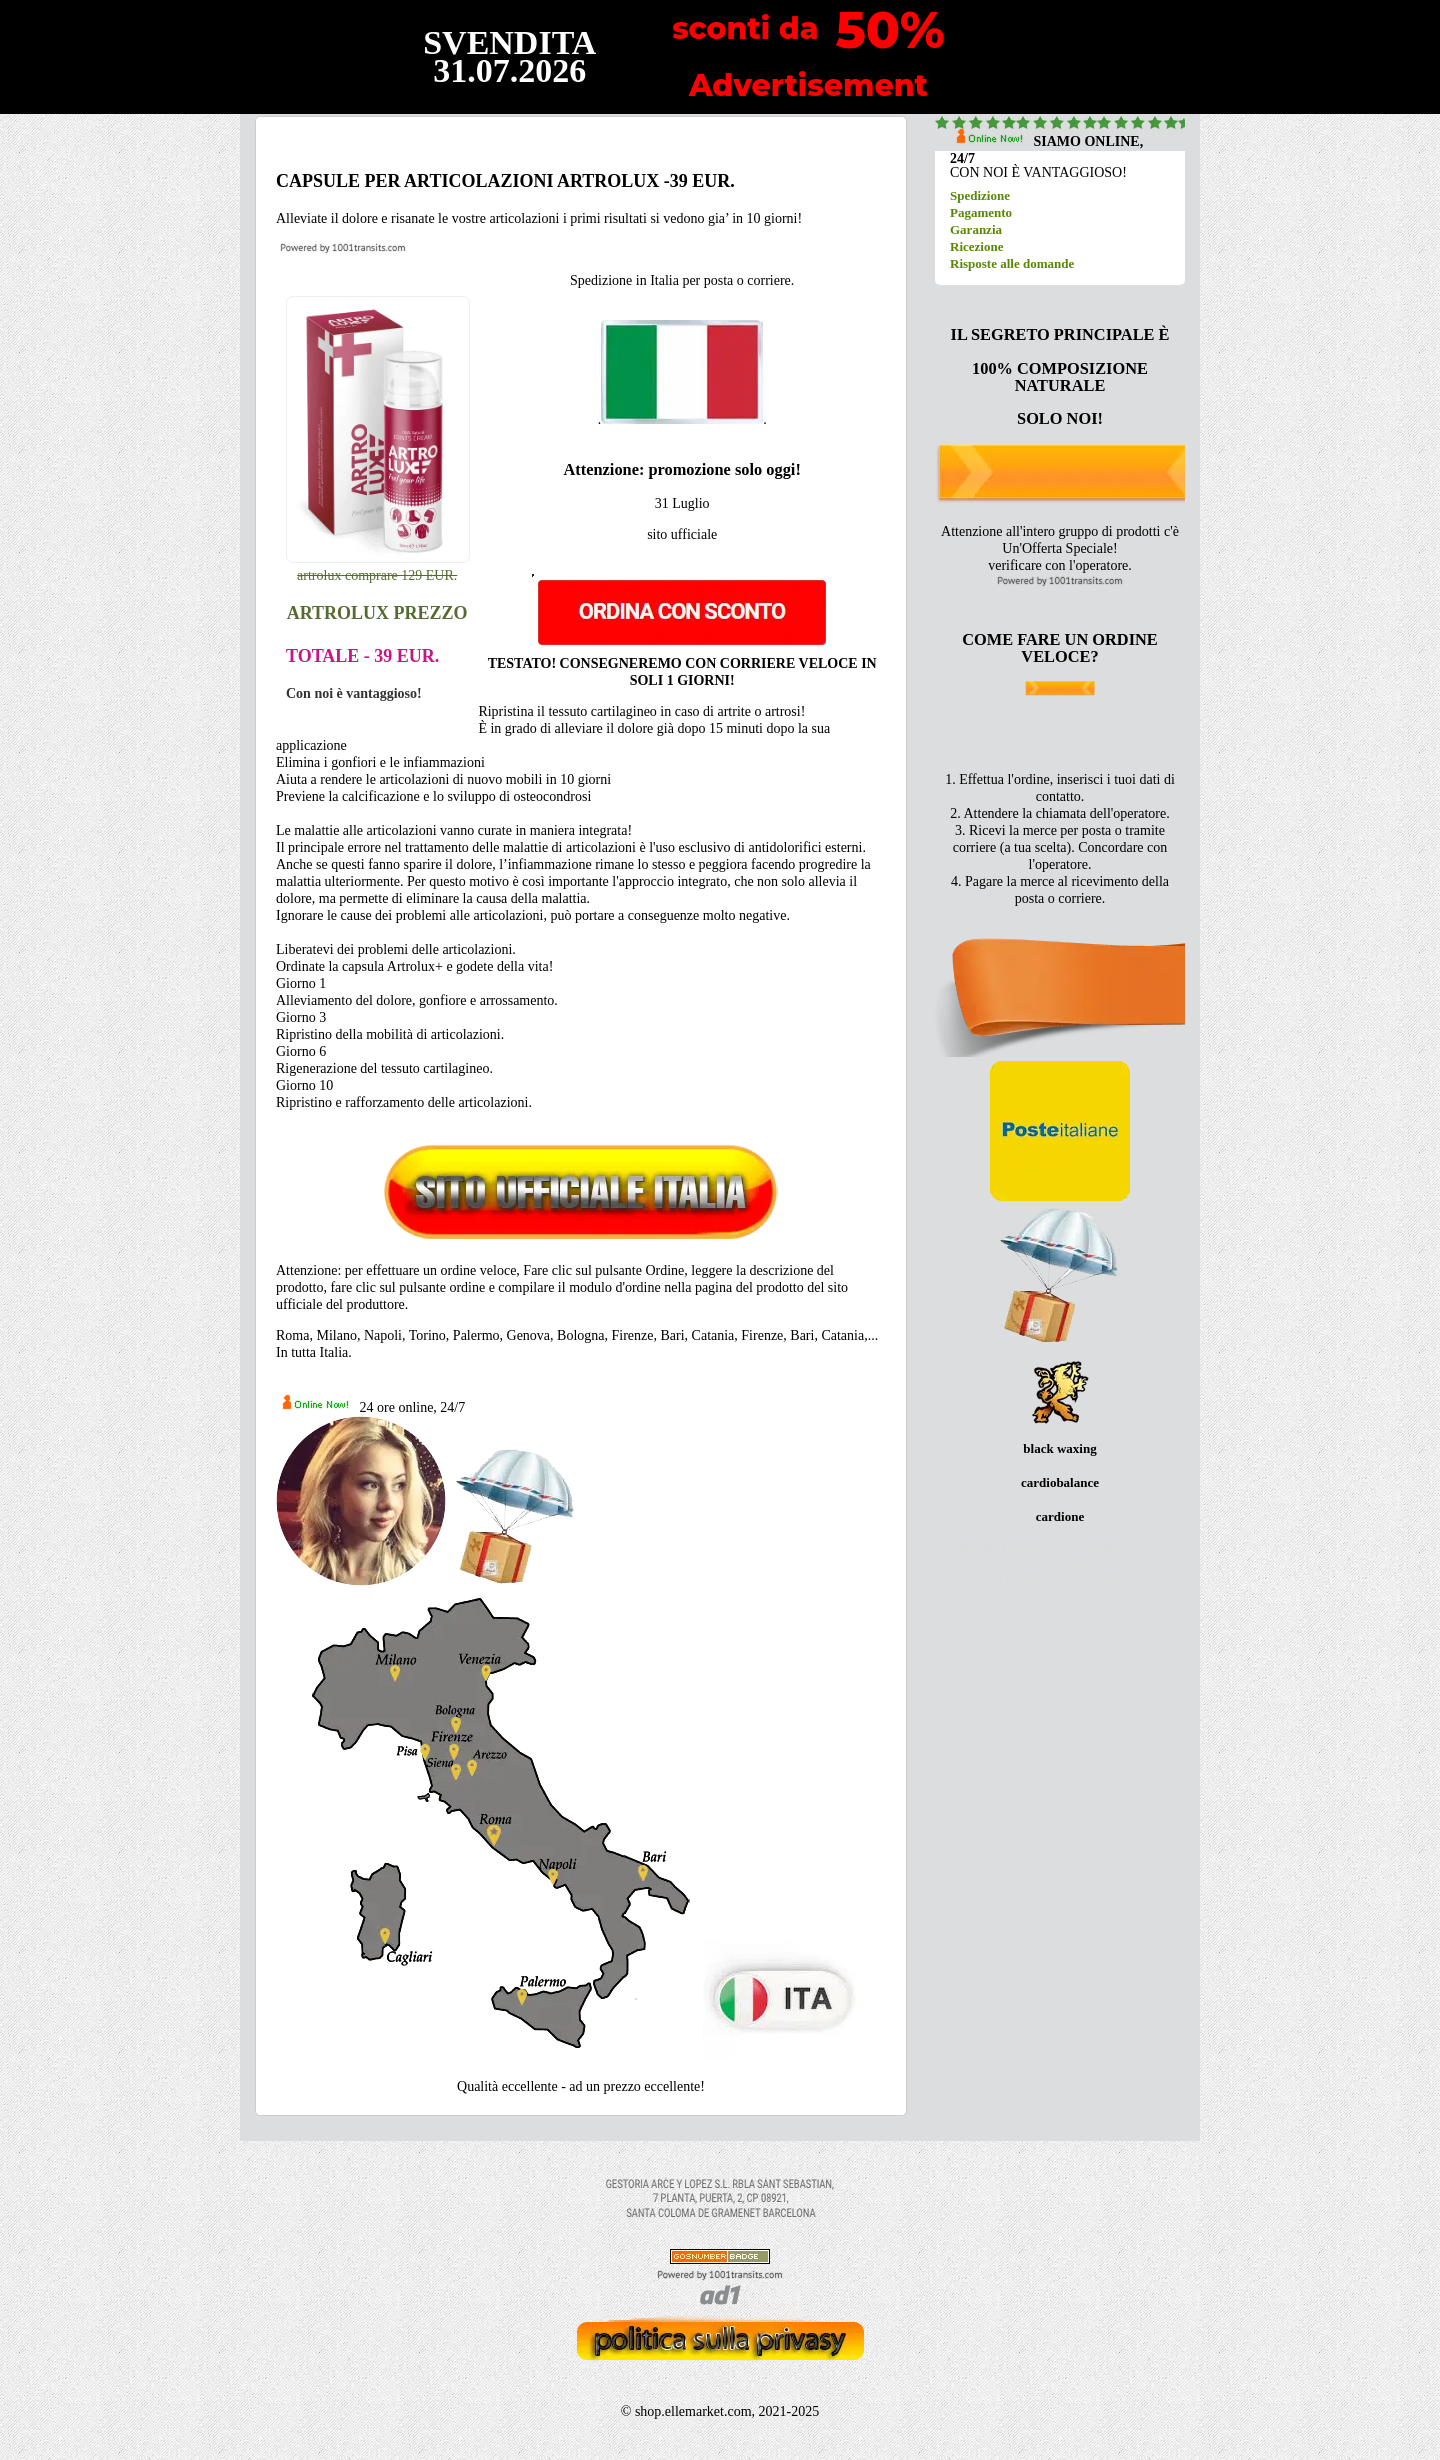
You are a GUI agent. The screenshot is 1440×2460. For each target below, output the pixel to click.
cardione (1060, 1516)
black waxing (1059, 1448)
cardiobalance (1060, 1482)
